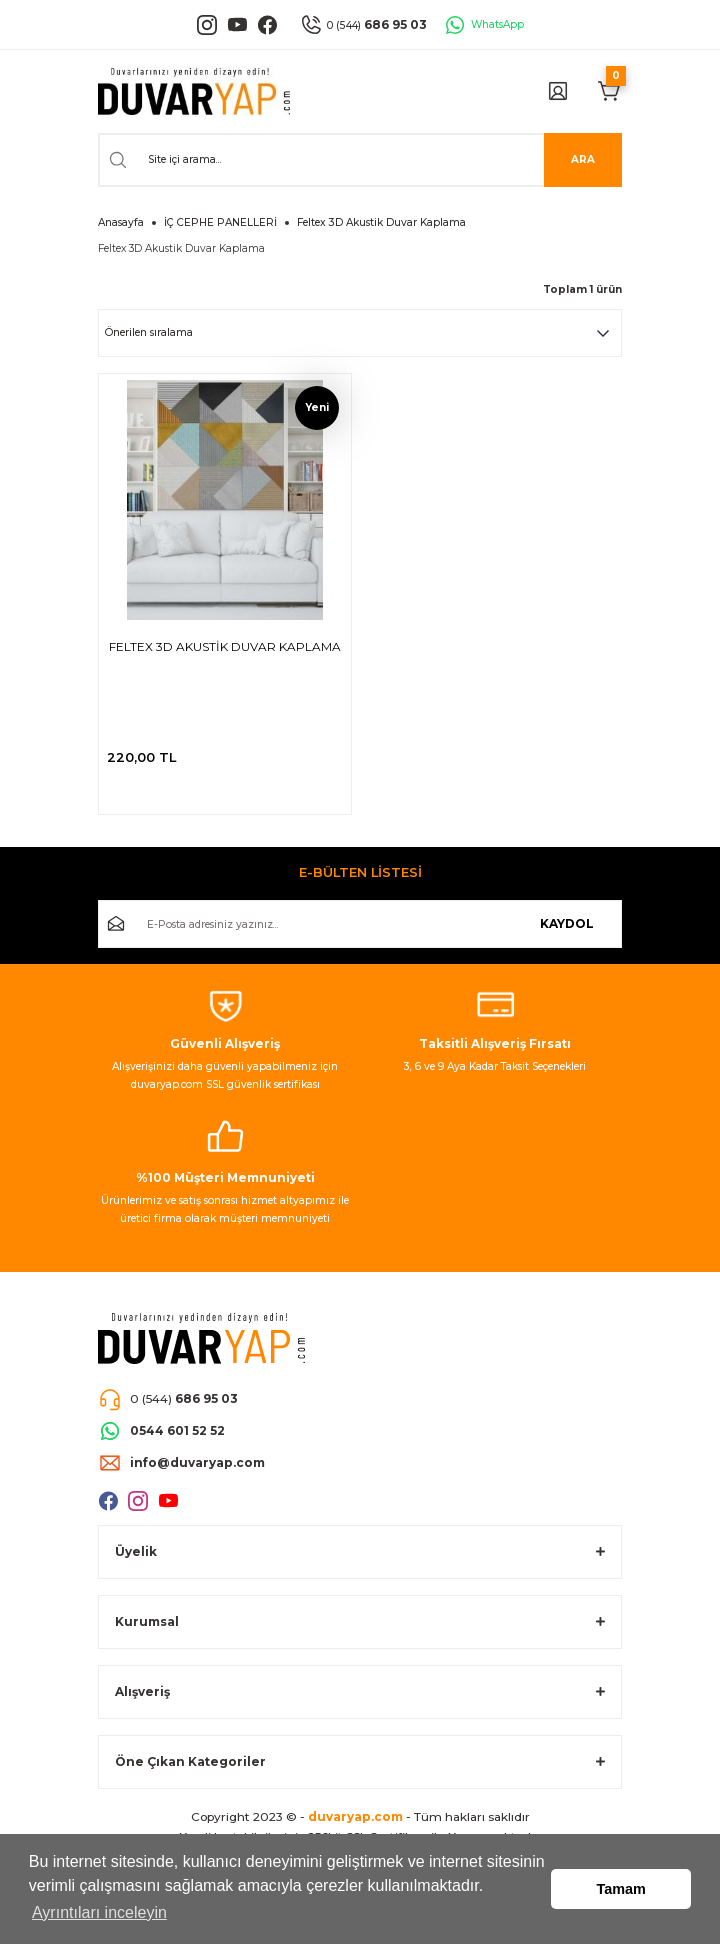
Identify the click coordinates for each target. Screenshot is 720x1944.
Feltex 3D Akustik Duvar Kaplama (381, 222)
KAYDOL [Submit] (567, 923)
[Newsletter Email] (360, 924)
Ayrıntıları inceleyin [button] (99, 1912)
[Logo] (194, 91)
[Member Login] (558, 91)
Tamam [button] (621, 1889)
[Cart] (610, 91)
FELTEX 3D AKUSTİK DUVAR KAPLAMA (225, 646)
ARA (583, 159)
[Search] (360, 160)
